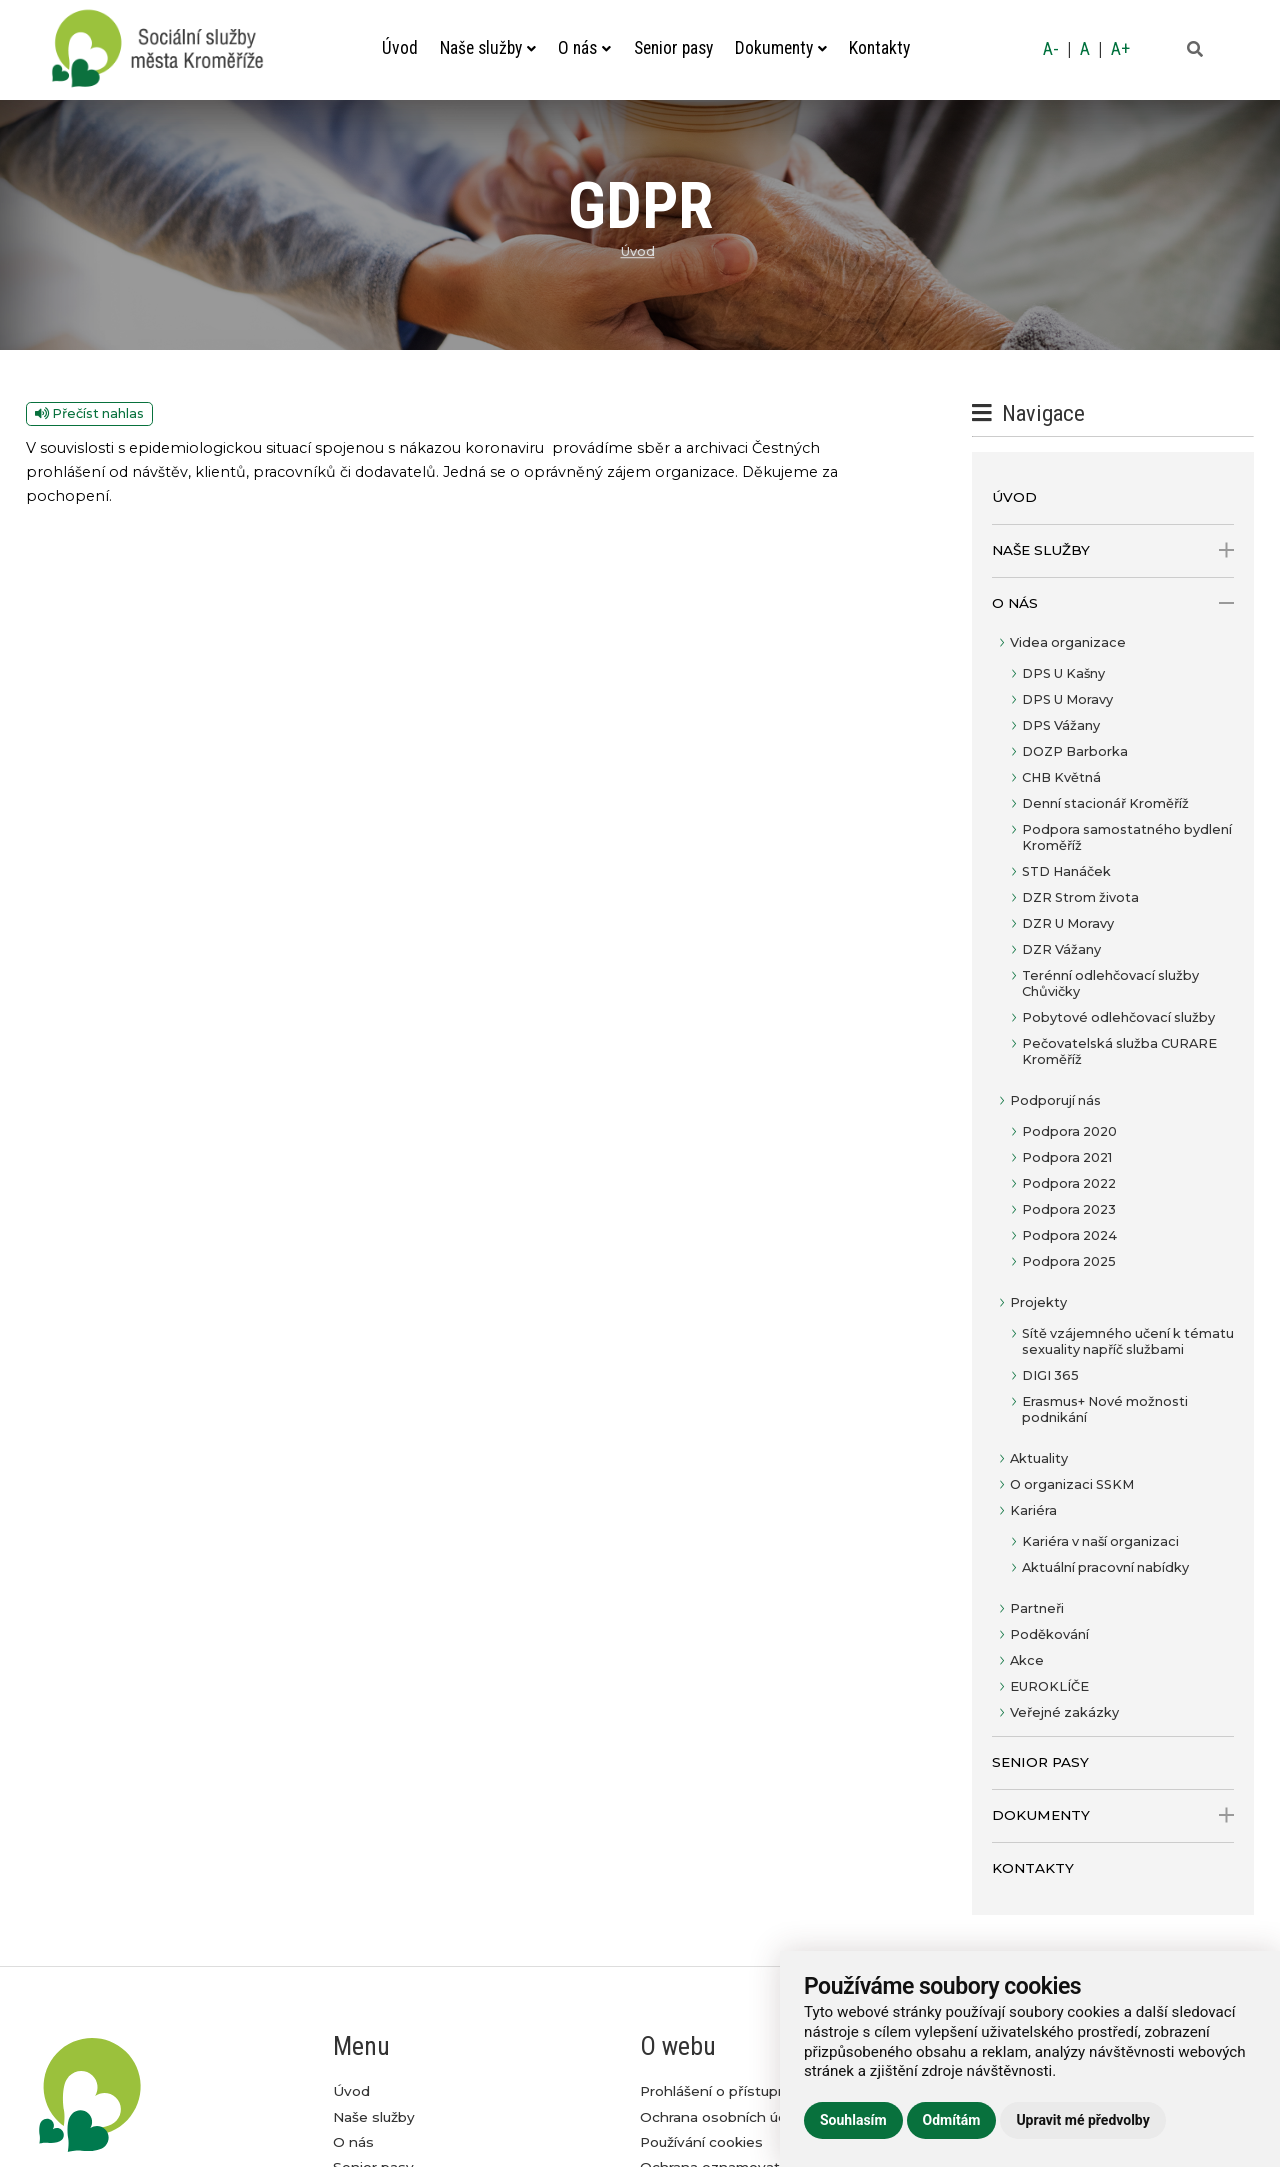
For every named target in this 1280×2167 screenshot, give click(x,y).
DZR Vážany (1061, 949)
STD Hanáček (1066, 871)
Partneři (1037, 1608)
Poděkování (1049, 1634)
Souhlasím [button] (853, 2120)
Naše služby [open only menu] (1113, 550)
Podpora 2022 (1069, 1183)
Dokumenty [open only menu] (1113, 1815)
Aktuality (1039, 1458)
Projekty (1038, 1302)
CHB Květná (1061, 777)
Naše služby (488, 48)
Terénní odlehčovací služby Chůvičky (1110, 983)
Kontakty (879, 48)
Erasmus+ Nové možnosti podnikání (1105, 1409)
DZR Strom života (1080, 897)
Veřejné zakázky (1064, 1712)
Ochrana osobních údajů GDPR (747, 2117)
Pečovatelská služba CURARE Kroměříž (1119, 1051)
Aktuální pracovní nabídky (1105, 1567)
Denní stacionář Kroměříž (1105, 803)
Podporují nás (1055, 1100)
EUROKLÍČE (1049, 1686)
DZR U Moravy (1068, 923)
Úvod (400, 48)
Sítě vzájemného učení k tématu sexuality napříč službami (1128, 1341)
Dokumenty (781, 48)
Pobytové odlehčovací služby (1118, 1017)
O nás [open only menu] (1113, 603)
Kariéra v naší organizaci (1100, 1541)
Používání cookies (701, 2142)
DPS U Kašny (1063, 673)
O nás (584, 48)
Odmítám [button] (952, 2120)
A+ (1120, 49)
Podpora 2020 (1069, 1131)
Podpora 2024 (1069, 1235)
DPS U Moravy (1067, 699)
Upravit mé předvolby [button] (1082, 2120)
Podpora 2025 (1069, 1261)
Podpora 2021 (1067, 1157)
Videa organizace (1068, 642)
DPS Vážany (1061, 725)
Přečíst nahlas (89, 413)
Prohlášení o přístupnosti (726, 2091)
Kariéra (1033, 1510)
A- (1051, 49)
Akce (1027, 1660)
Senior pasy (673, 48)
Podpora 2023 (1069, 1209)
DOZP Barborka (1075, 751)
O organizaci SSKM (1072, 1484)
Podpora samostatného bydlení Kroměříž (1127, 837)
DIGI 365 (1050, 1375)
